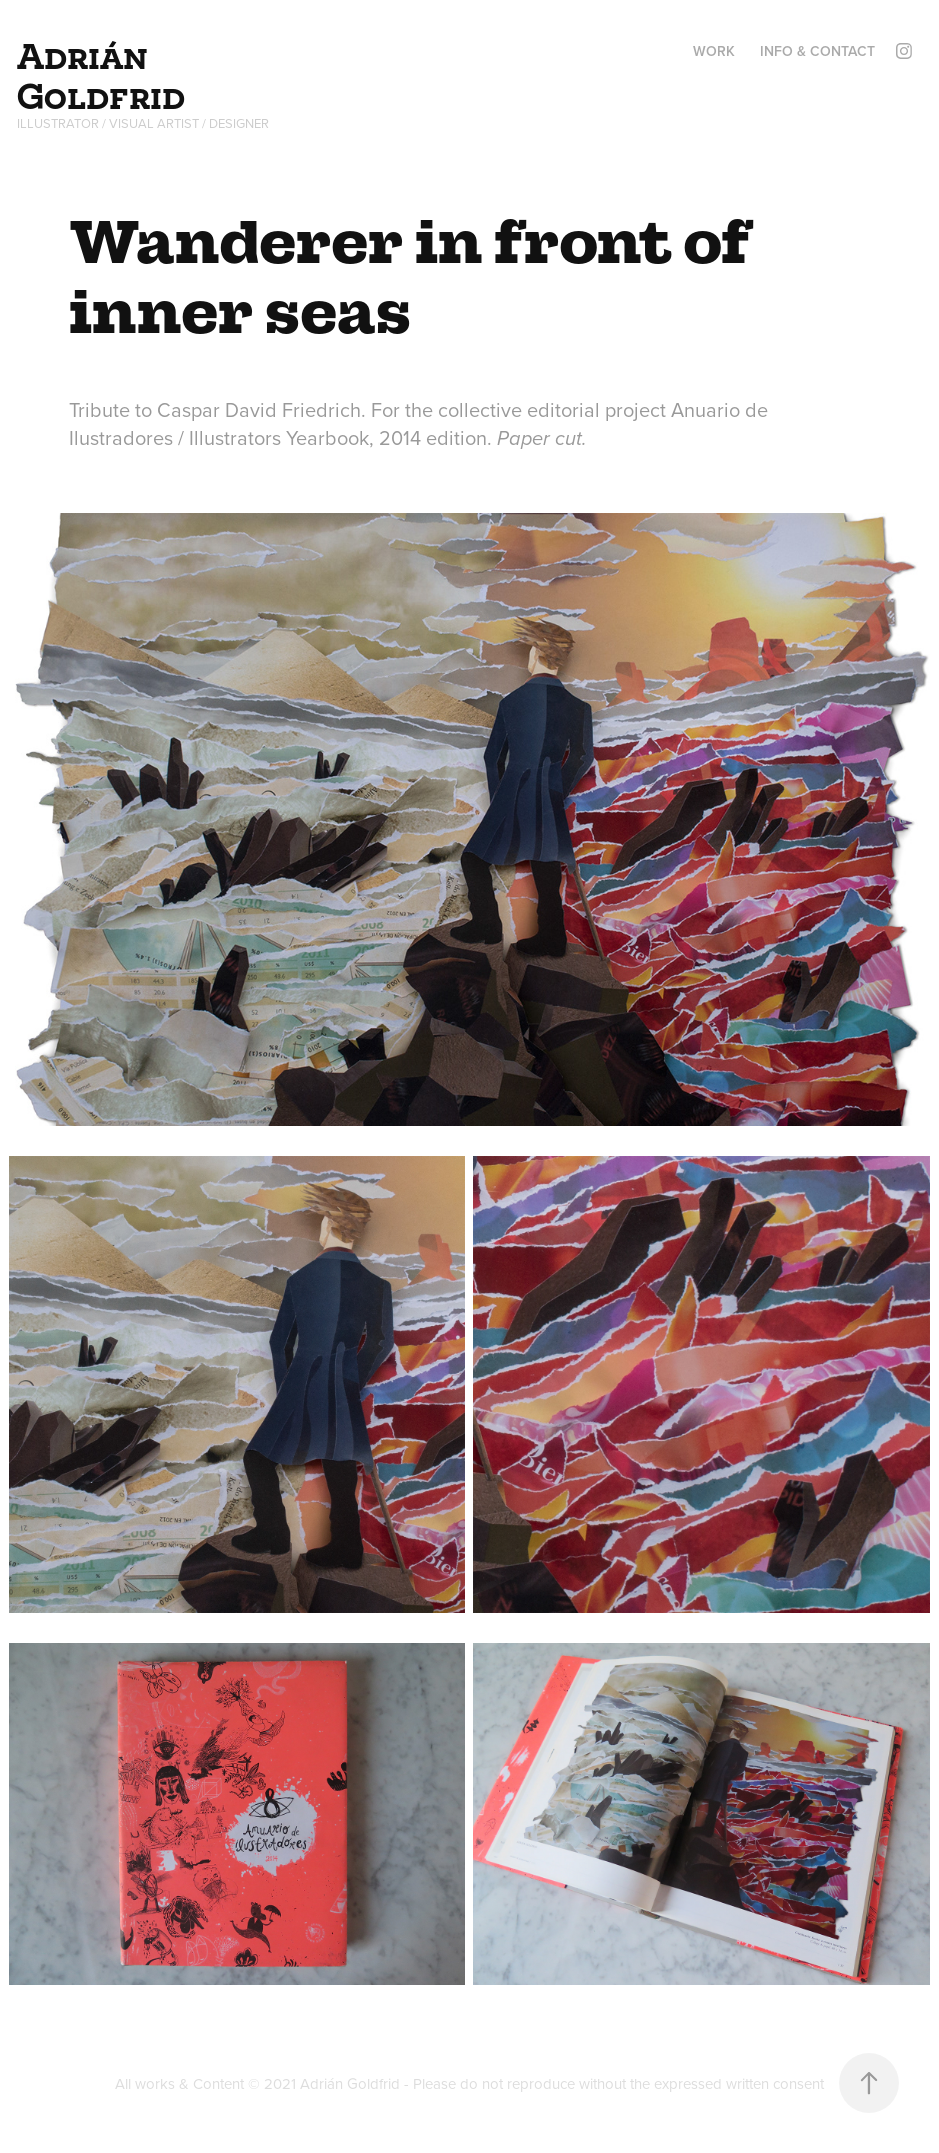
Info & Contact (817, 51)
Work (714, 51)
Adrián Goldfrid (101, 76)
